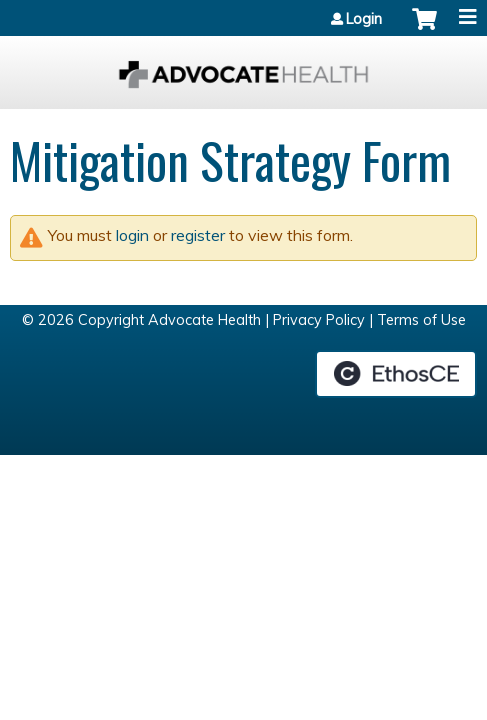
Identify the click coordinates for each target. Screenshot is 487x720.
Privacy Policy (319, 320)
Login (364, 19)
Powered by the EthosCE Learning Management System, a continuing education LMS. (396, 374)
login (132, 235)
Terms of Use (421, 320)
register (198, 235)
